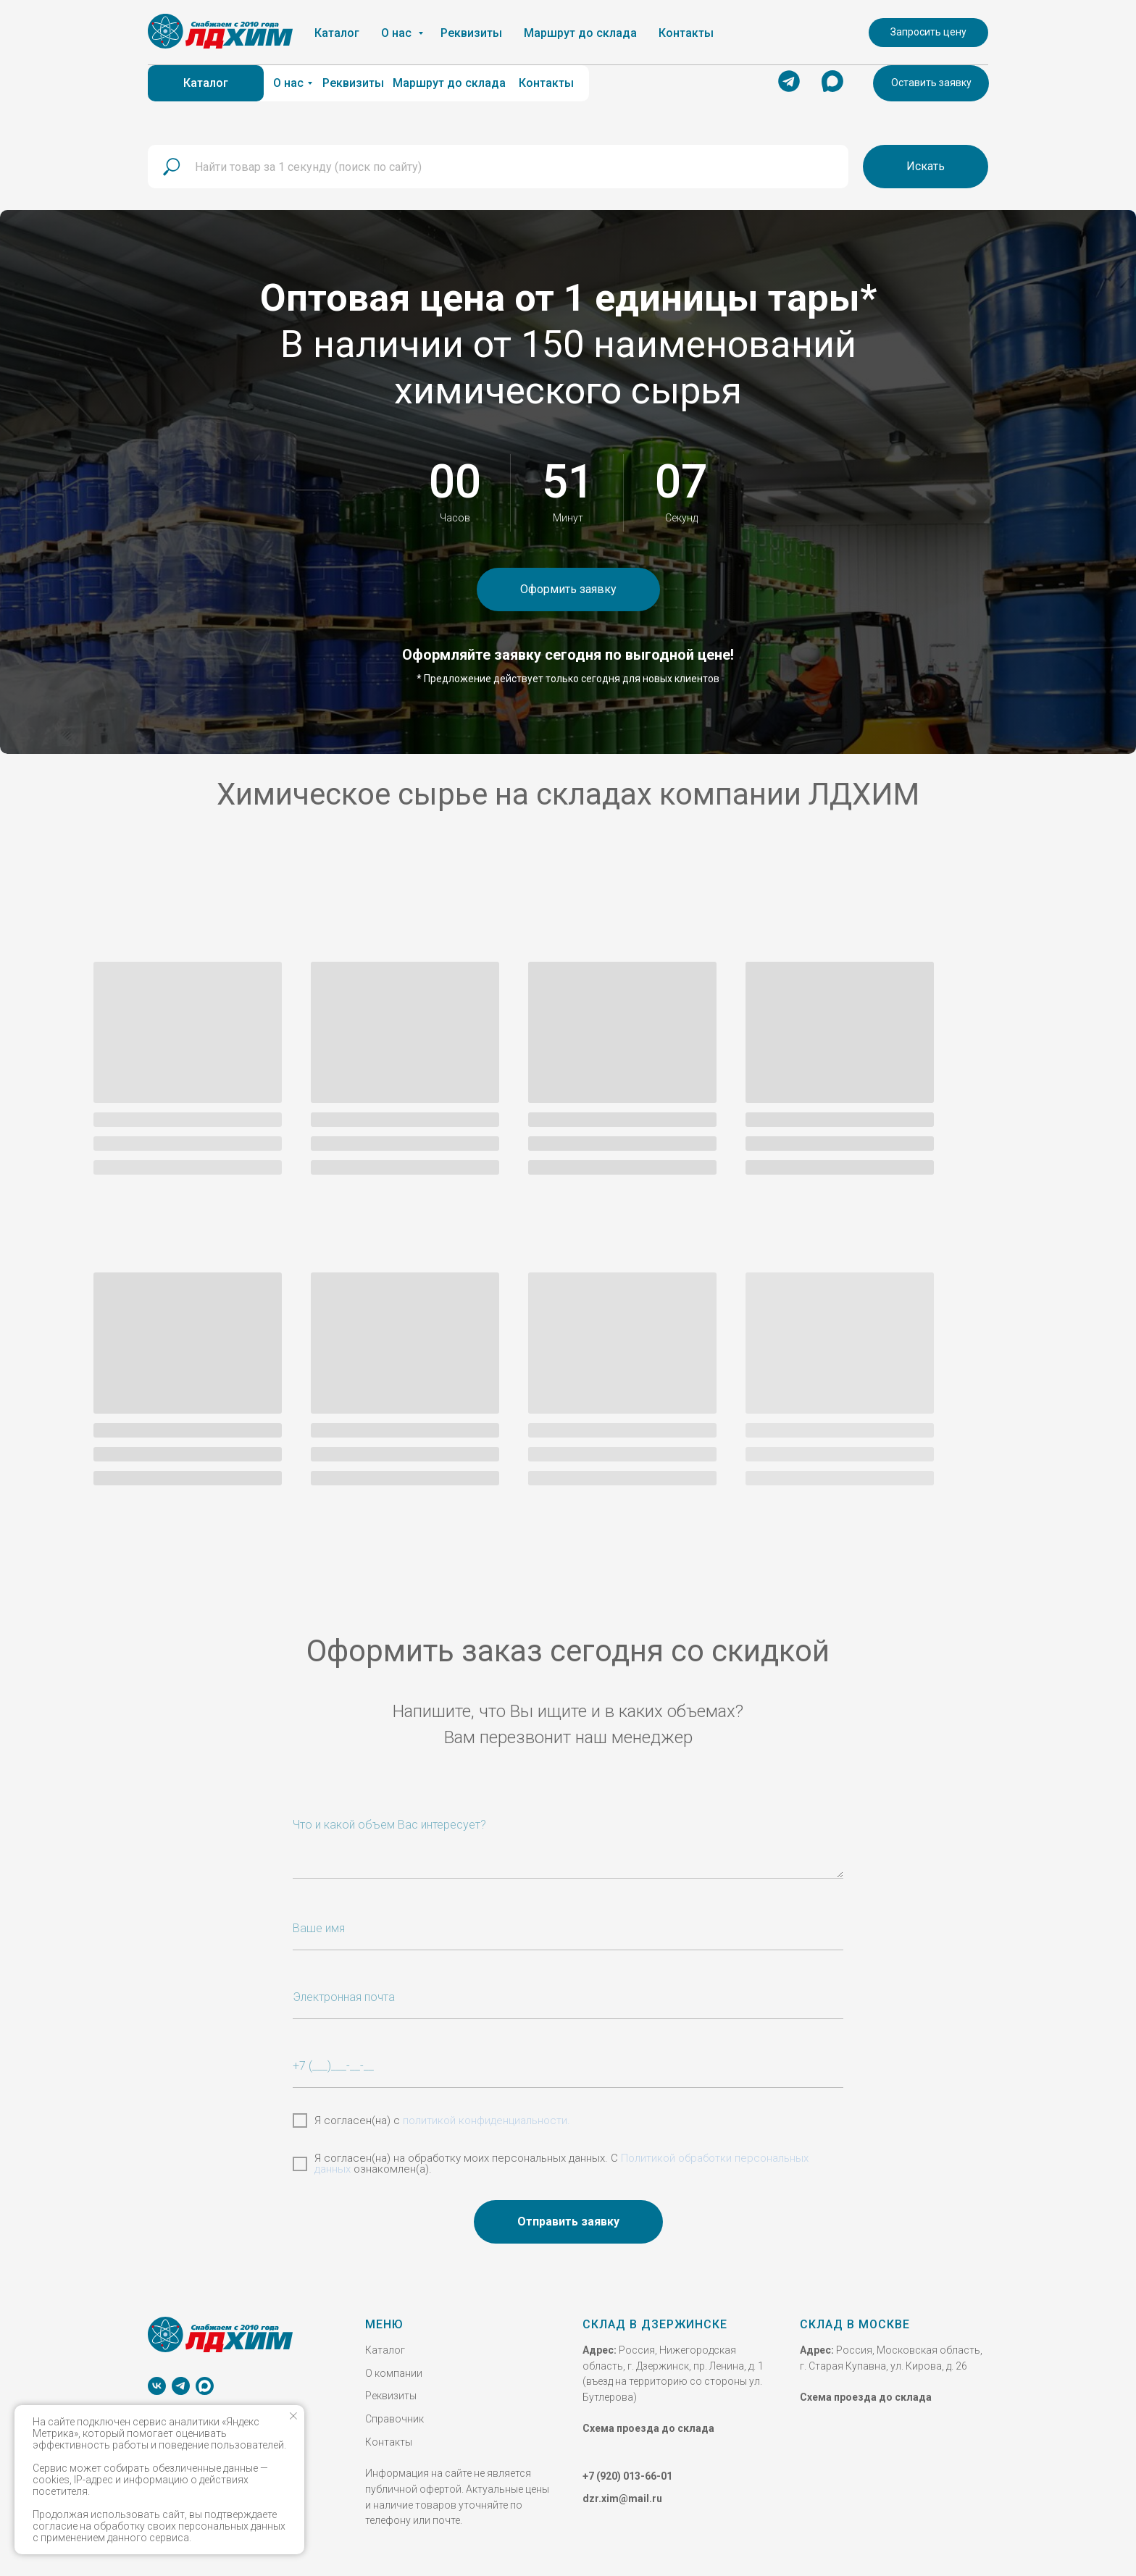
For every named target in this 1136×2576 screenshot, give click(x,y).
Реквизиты (391, 2390)
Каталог (385, 2344)
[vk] (157, 2380)
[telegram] (181, 2380)
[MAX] (205, 2380)
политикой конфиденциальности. (486, 2114)
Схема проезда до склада (648, 2422)
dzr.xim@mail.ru (622, 2493)
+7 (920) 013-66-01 (627, 2469)
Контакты (388, 2436)
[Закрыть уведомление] (293, 2416)
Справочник (394, 2413)
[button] (931, 83)
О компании (393, 2367)
